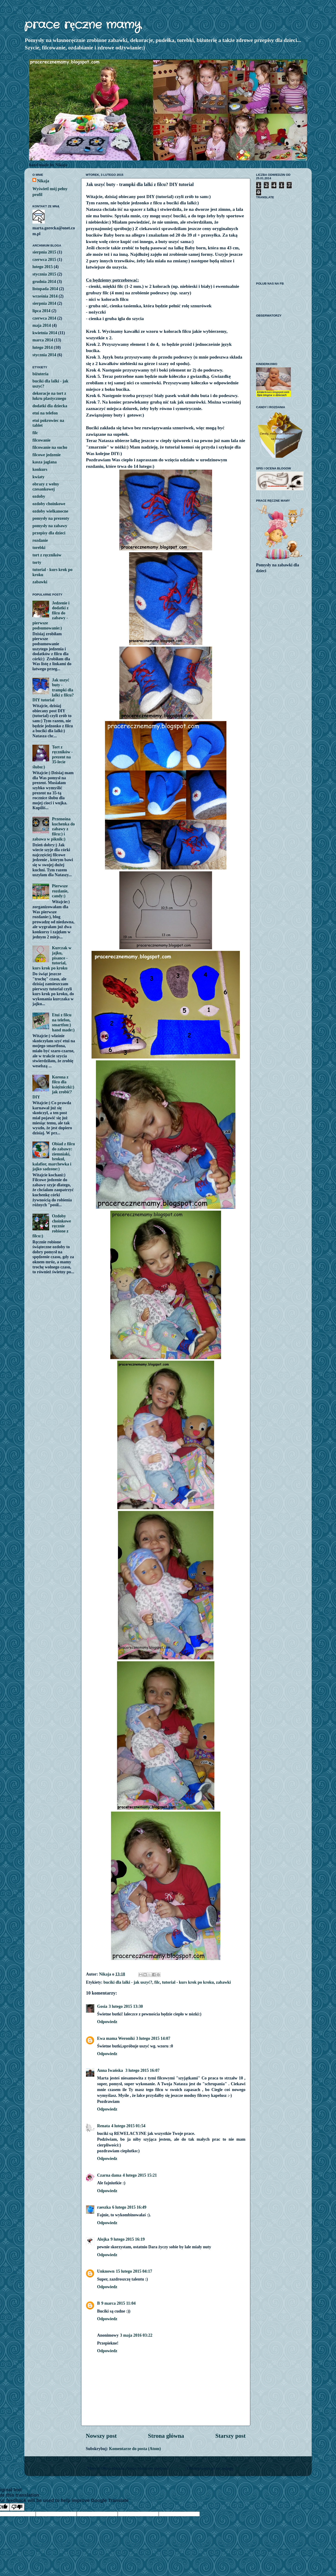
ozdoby (38, 496)
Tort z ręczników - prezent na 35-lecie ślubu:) (52, 757)
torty (36, 562)
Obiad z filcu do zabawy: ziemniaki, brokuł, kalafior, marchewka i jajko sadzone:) (53, 1156)
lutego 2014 (42, 347)
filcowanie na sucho (49, 447)
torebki (38, 547)
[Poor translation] (17, 2507)
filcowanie (41, 440)
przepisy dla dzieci (48, 533)
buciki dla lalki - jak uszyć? (128, 1982)
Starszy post (230, 2436)
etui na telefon (45, 413)
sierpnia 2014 (44, 303)
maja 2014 (41, 325)
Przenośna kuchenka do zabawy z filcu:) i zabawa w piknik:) (53, 829)
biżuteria (40, 374)
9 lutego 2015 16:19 (128, 2239)
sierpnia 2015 (44, 252)
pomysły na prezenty (50, 518)
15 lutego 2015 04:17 (134, 2271)
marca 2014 (42, 340)
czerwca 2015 (44, 259)
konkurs (39, 469)
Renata (103, 2126)
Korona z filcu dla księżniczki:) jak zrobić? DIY (53, 1087)
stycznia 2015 (44, 274)
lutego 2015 (42, 266)
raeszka (104, 2207)
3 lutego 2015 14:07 (153, 2038)
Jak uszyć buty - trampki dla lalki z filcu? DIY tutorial (53, 690)
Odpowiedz (107, 2021)
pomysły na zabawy (49, 525)
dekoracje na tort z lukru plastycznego (49, 396)
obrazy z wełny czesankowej (45, 486)
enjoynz (178, 2468)
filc (157, 1982)
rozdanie (40, 540)
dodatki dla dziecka (49, 406)
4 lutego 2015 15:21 (140, 2175)
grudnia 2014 (44, 281)
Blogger (241, 2468)
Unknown (105, 2271)
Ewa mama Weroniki (116, 2038)
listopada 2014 (45, 288)
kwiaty (38, 477)
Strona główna (166, 2436)
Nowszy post (101, 2436)
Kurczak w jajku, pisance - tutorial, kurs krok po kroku (51, 958)
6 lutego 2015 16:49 (129, 2207)
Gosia (102, 2006)
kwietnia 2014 (44, 332)
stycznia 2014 (44, 355)
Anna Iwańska (110, 2070)
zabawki (223, 1982)
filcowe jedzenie (46, 454)
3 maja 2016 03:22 (136, 2335)
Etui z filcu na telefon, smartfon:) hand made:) (63, 1022)
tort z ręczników (46, 555)
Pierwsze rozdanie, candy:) (60, 891)
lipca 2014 (41, 310)
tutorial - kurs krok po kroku (188, 1982)
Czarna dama (109, 2175)
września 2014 (44, 296)
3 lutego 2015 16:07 (142, 2070)
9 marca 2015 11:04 (118, 2303)
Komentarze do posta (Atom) (135, 2448)
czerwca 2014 (44, 318)
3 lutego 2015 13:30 (126, 2006)
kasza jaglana (44, 462)
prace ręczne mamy (82, 25)
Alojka (103, 2239)
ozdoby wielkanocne (50, 511)
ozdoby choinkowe (48, 503)
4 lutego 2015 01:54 (128, 2126)
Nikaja (43, 181)
